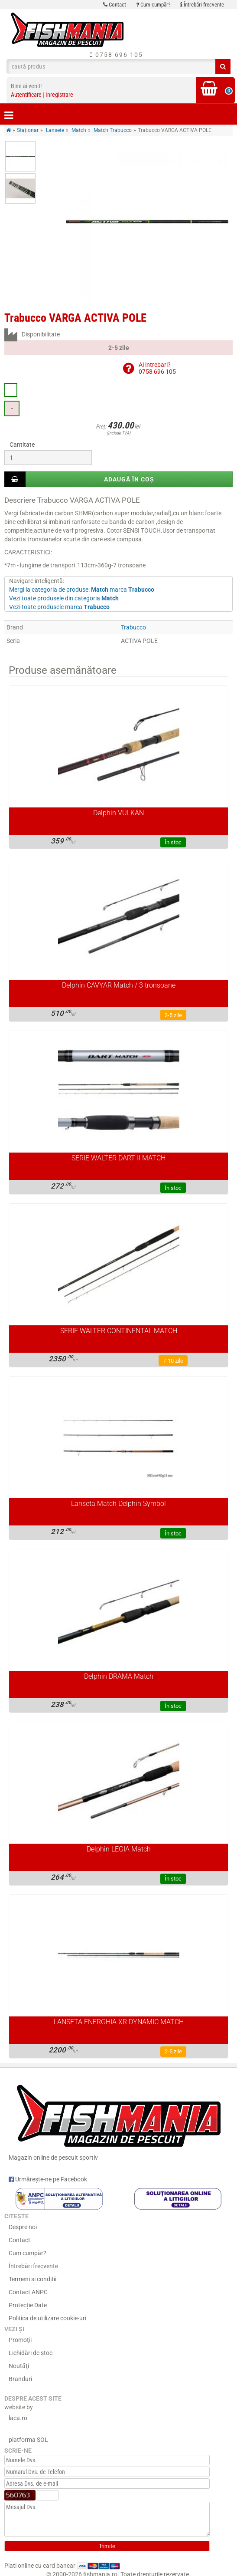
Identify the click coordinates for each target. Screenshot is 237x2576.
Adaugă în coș (129, 479)
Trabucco (133, 627)
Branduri (20, 2378)
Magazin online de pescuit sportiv (118, 2120)
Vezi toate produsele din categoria (64, 598)
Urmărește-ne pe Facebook (48, 2179)
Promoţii (20, 2339)
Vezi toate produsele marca (59, 606)
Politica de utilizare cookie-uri (47, 2318)
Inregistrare (59, 94)
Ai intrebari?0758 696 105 (157, 368)
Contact (114, 4)
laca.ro (18, 2418)
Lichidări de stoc (30, 2352)
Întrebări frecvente (202, 4)
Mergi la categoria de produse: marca (81, 589)
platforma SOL (28, 2439)
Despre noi (23, 2227)
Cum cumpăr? (153, 4)
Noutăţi (19, 2365)
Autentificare (26, 94)
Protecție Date (28, 2305)
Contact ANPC (28, 2292)
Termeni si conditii (32, 2279)
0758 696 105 (116, 54)
